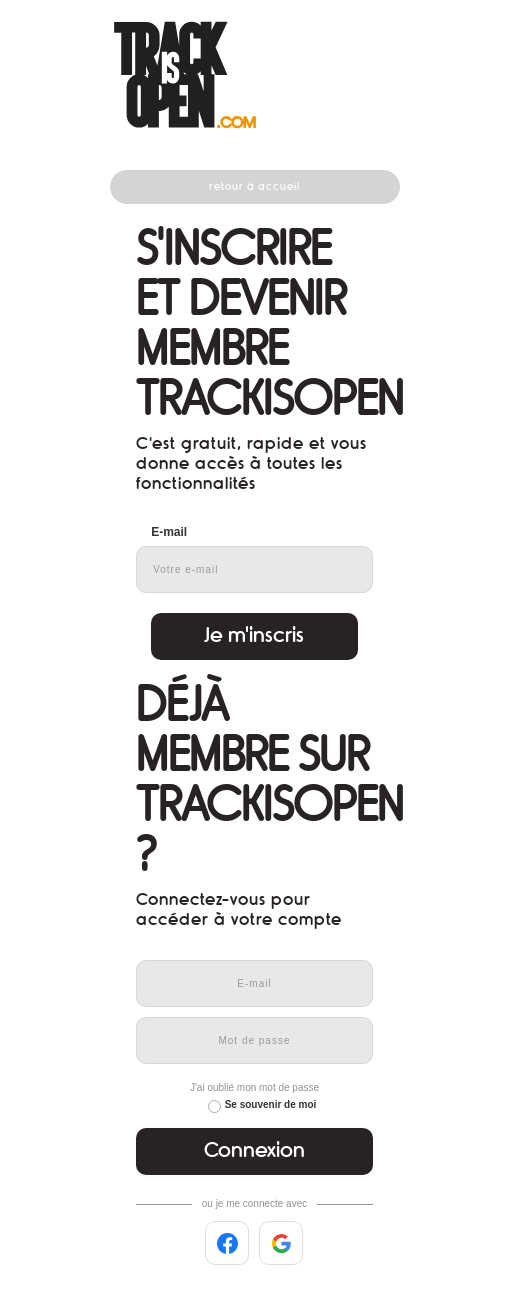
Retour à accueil (254, 187)
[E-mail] (254, 983)
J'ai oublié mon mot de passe (254, 1087)
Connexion (254, 1150)
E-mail (169, 532)
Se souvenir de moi (271, 1104)
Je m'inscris (254, 635)
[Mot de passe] (254, 1040)
